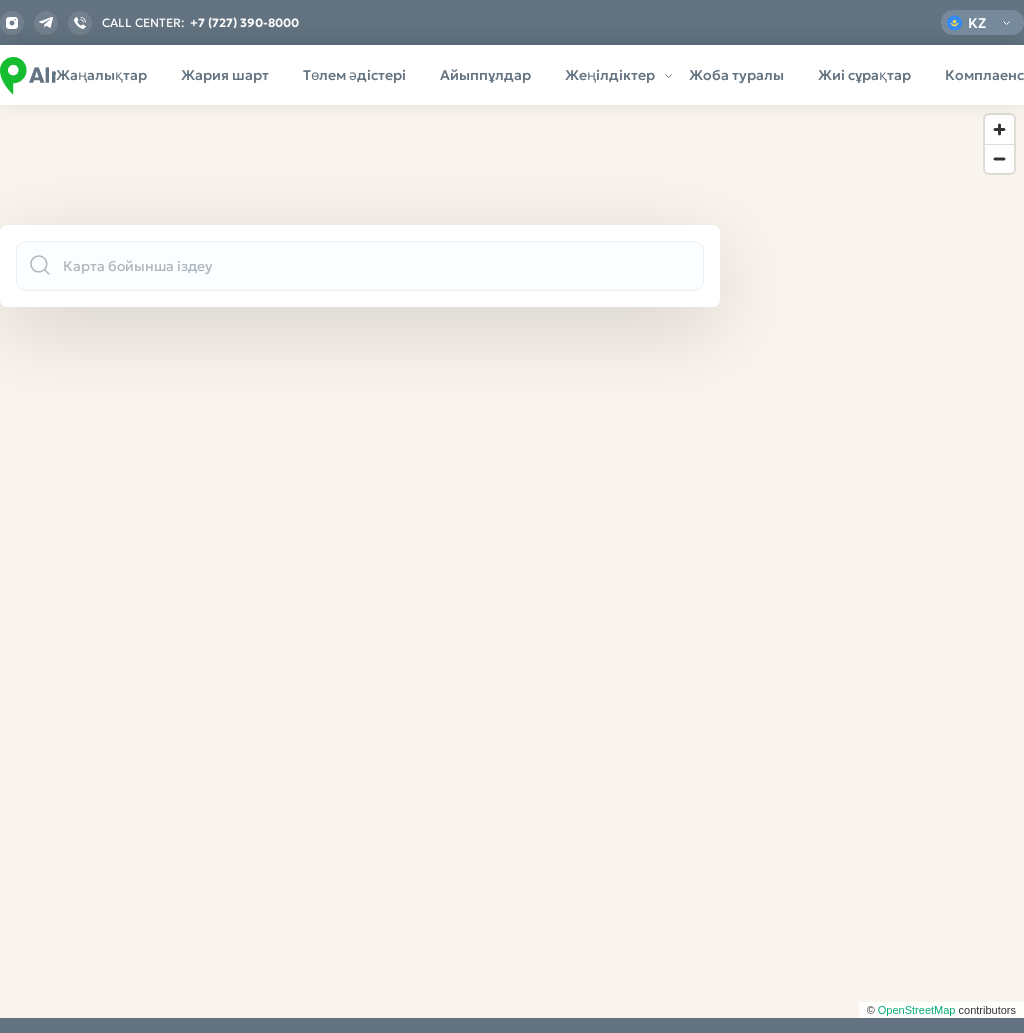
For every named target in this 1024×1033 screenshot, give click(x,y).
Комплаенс (984, 75)
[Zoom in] (999, 129)
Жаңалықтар (101, 75)
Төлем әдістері (354, 75)
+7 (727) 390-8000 (244, 22)
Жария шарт (225, 75)
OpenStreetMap (917, 1010)
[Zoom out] (999, 158)
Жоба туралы (736, 75)
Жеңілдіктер (610, 75)
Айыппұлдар (485, 75)
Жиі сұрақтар (864, 75)
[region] (512, 561)
